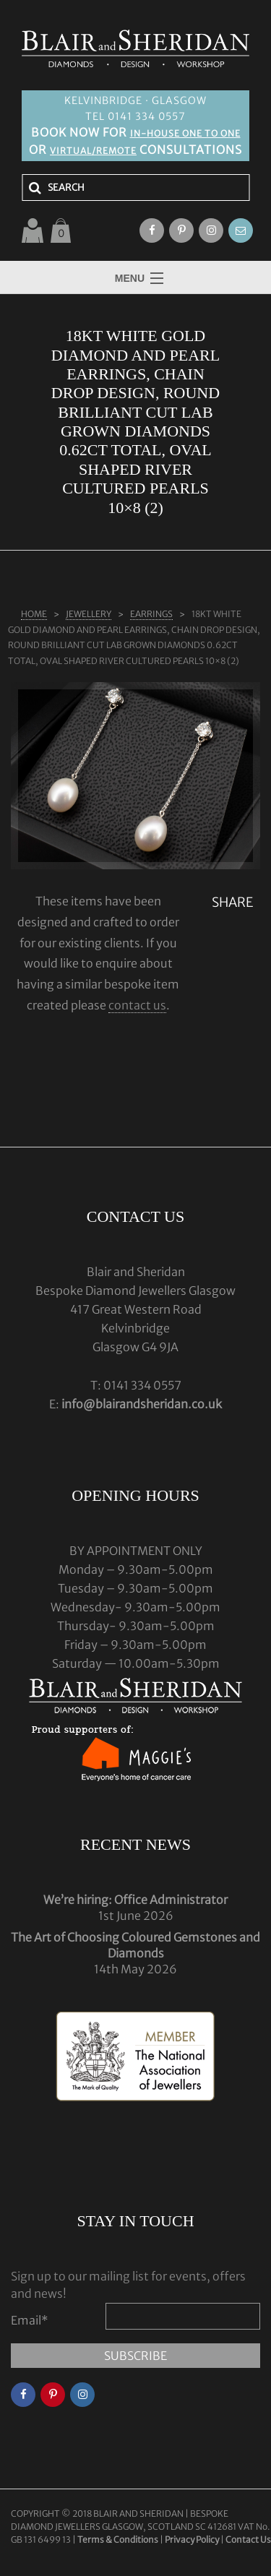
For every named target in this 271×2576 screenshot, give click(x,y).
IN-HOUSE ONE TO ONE (185, 133)
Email (29, 2320)
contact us (137, 1005)
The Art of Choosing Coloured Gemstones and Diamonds (135, 1945)
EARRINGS (151, 613)
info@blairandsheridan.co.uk (141, 1404)
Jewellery (88, 613)
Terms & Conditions (118, 2539)
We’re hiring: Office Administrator (135, 1899)
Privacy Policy (192, 2539)
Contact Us (248, 2539)
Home (34, 613)
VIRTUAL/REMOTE (93, 150)
